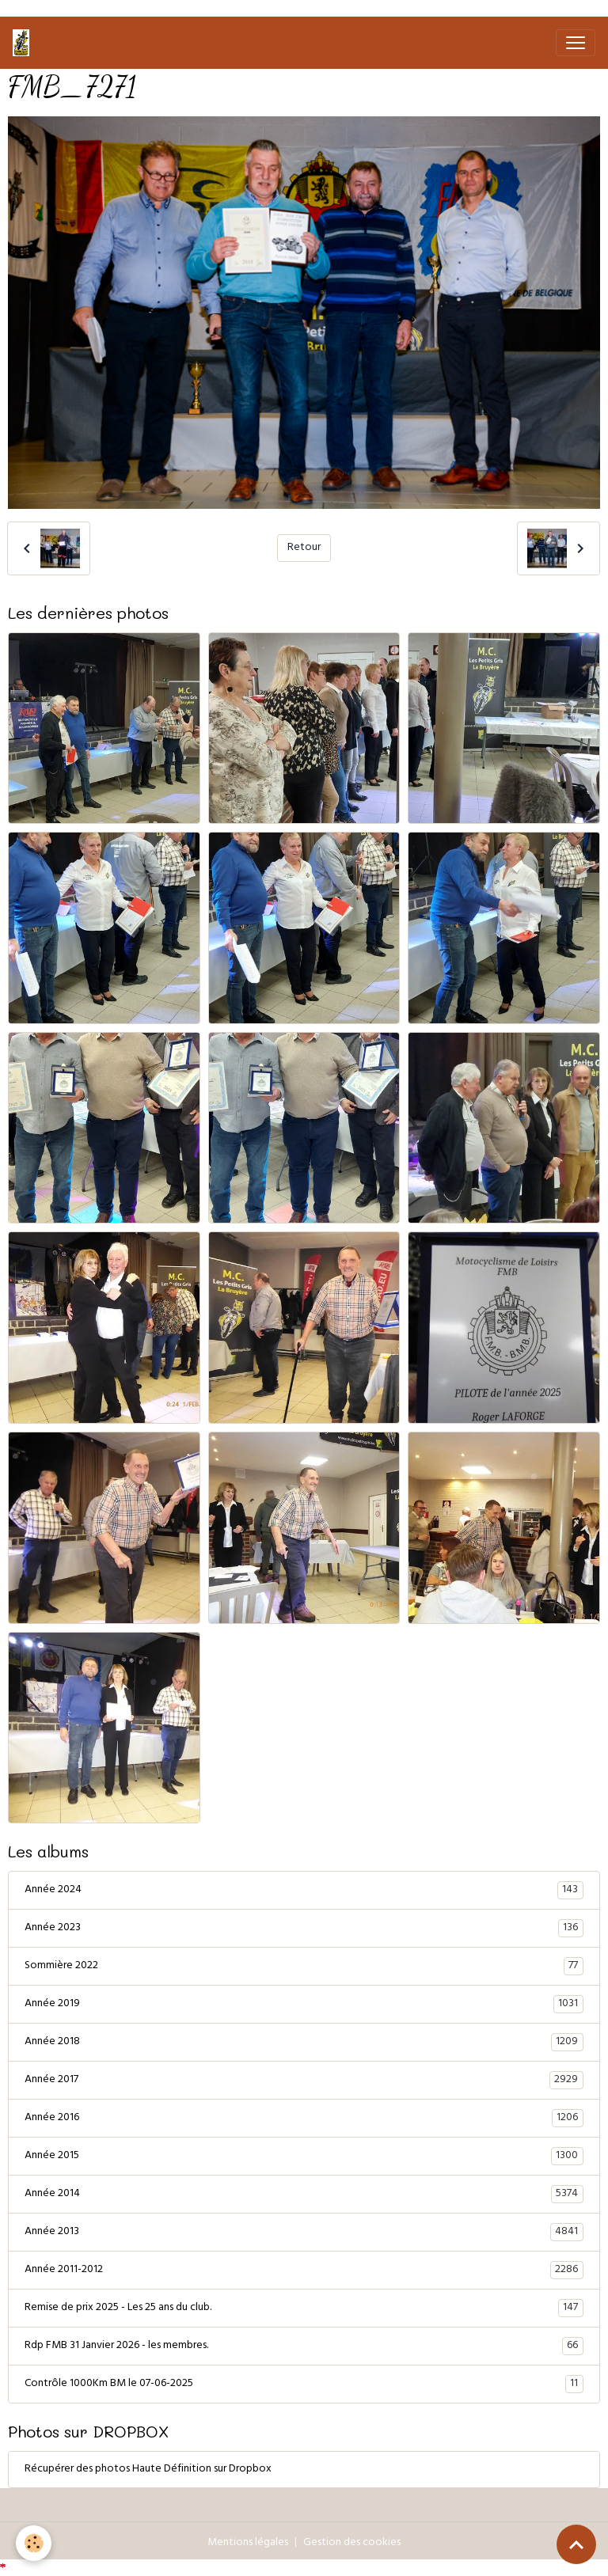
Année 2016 (304, 2118)
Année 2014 (304, 2194)
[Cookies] (33, 2543)
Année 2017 (304, 2081)
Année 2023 (304, 1929)
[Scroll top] (576, 2544)
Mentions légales (247, 2543)
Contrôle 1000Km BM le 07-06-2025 (304, 2384)
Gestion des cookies (352, 2543)
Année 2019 (304, 2005)
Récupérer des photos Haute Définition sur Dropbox (148, 2469)
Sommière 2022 (304, 1967)
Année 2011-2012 (304, 2270)
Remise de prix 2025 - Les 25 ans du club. (304, 2308)
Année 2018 (304, 2043)
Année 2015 (304, 2156)
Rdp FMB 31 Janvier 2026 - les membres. (304, 2346)
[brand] (24, 42)
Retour (304, 548)
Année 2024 (304, 1891)
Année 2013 (304, 2232)
